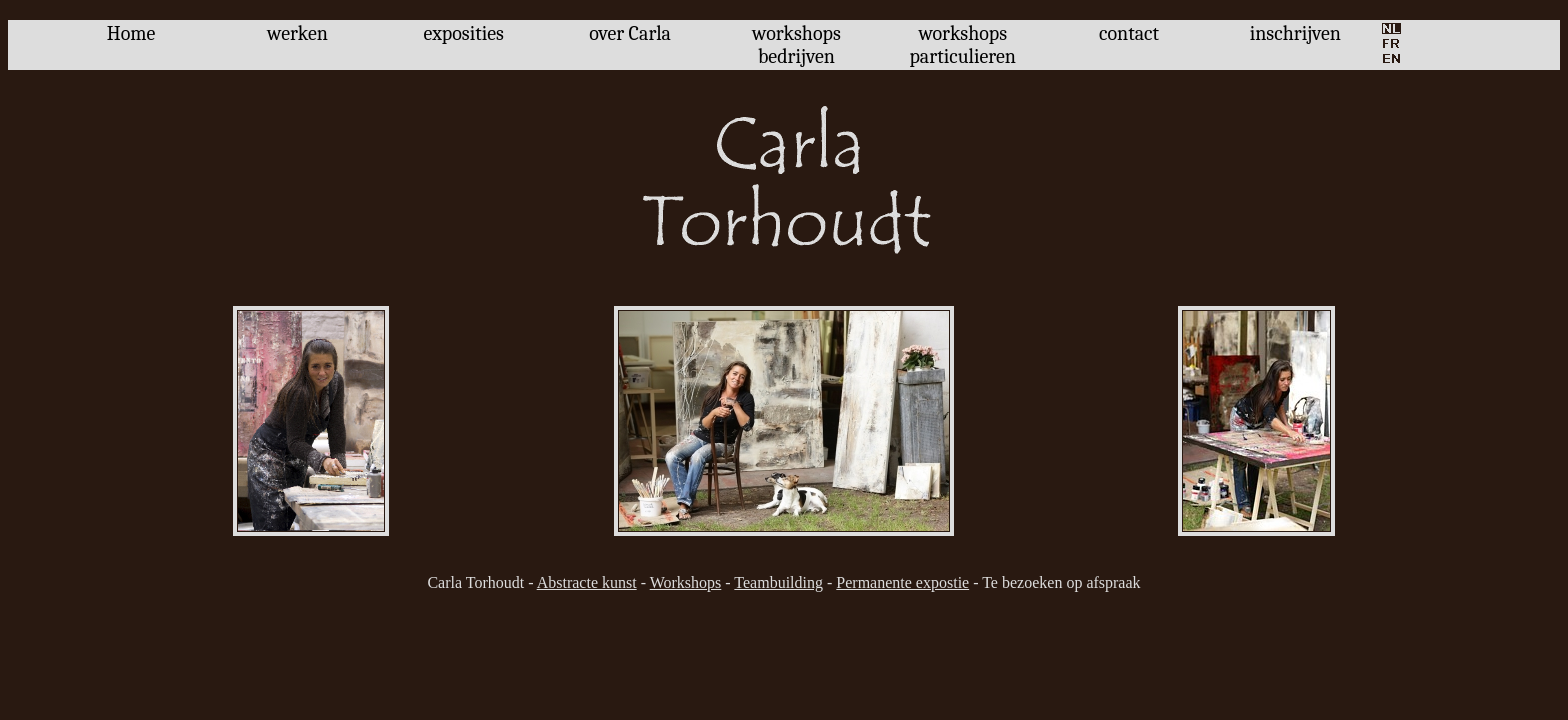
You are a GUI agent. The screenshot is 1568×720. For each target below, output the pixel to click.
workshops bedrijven (796, 45)
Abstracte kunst (587, 582)
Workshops (686, 582)
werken (297, 33)
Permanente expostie (902, 582)
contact (1129, 33)
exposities (464, 33)
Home (131, 33)
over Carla (630, 33)
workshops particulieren (962, 45)
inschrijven (1295, 33)
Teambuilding (778, 582)
